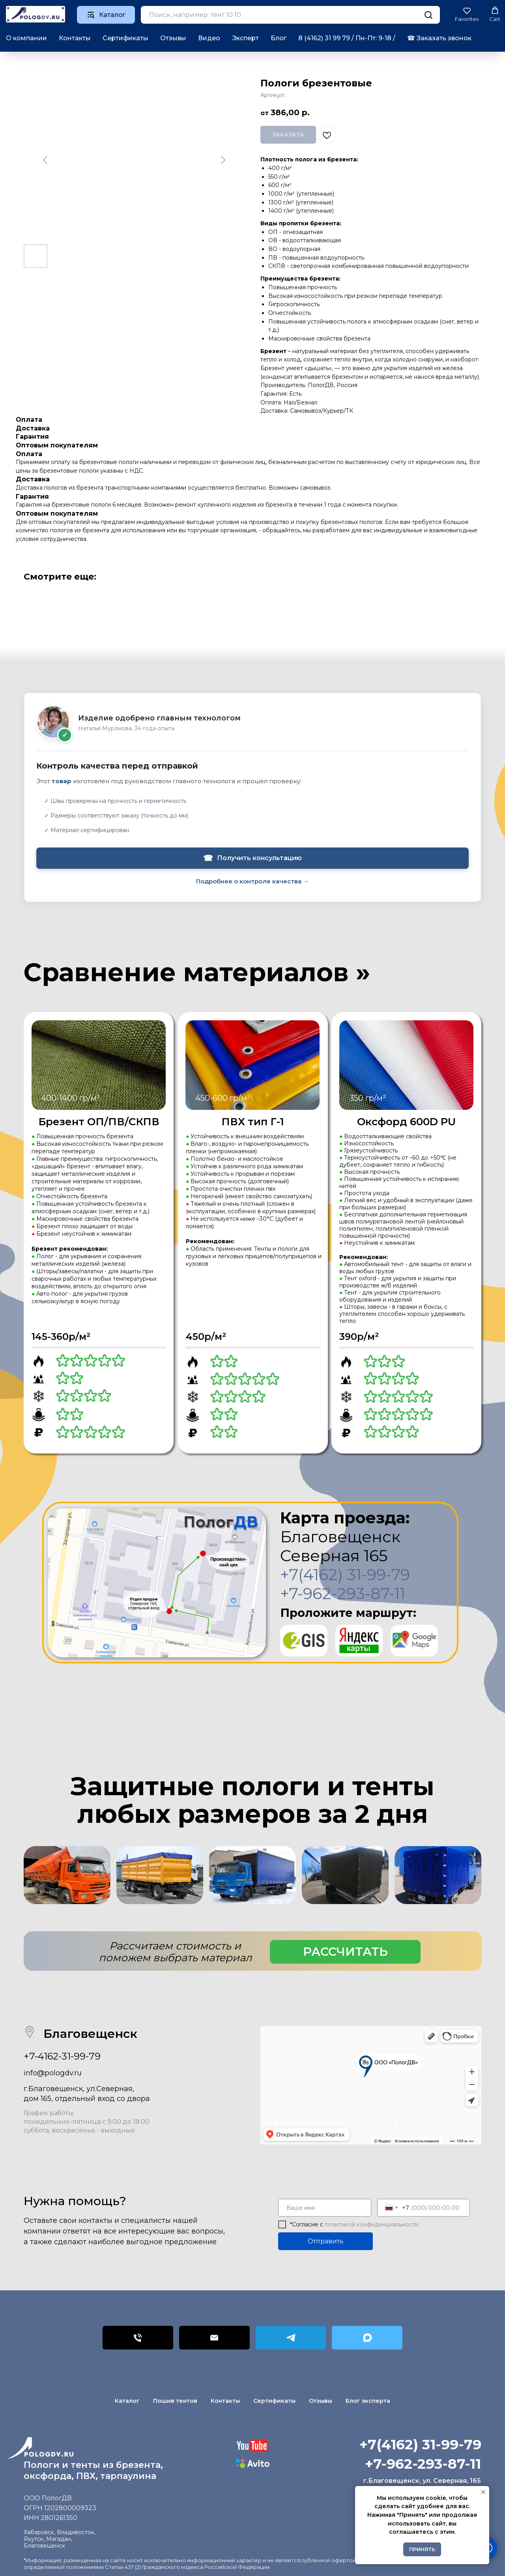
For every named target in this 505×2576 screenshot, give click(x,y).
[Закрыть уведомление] (483, 2492)
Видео (209, 38)
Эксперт (245, 38)
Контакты (75, 38)
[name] (324, 2208)
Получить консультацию (252, 858)
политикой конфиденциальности (372, 2224)
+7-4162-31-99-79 (62, 2056)
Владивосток (75, 2532)
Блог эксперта (368, 2400)
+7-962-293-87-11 (342, 1593)
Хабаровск (39, 2532)
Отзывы (173, 38)
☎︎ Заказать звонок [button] (439, 38)
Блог (278, 38)
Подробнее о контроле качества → (252, 881)
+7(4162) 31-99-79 (345, 1574)
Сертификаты (125, 38)
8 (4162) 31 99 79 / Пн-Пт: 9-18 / (346, 38)
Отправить (326, 2241)
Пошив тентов (175, 2400)
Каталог (127, 2400)
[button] (467, 14)
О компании (26, 38)
